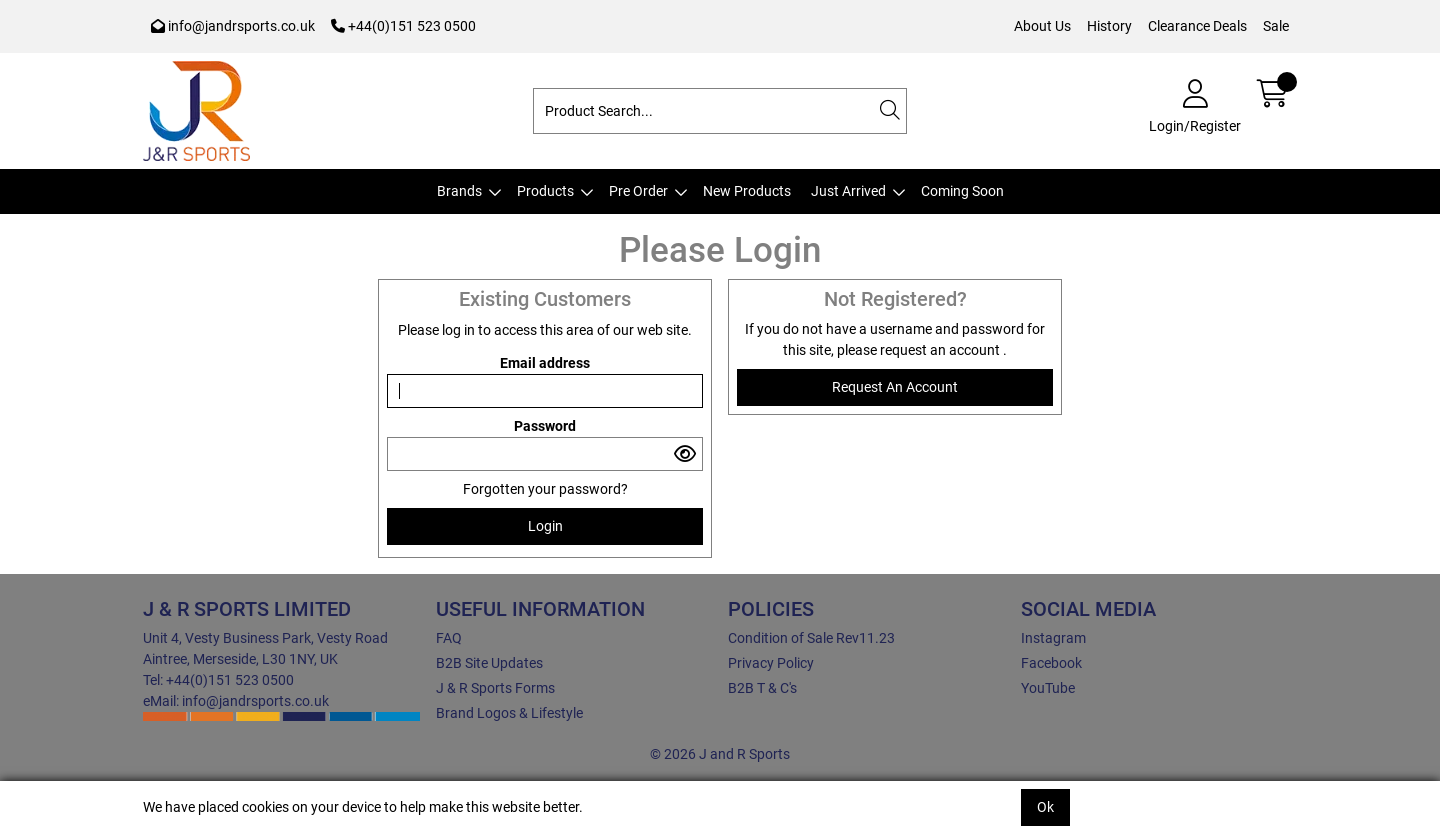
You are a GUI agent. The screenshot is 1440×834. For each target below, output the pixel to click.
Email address (545, 363)
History (1109, 26)
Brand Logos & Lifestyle (509, 713)
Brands (459, 191)
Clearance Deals (1197, 26)
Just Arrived (848, 191)
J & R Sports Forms (495, 688)
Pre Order (638, 191)
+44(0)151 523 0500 (403, 26)
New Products (747, 191)
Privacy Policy (771, 663)
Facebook (1051, 663)
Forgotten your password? (545, 489)
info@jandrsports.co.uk (233, 26)
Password (545, 426)
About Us (1042, 26)
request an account (941, 350)
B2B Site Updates (489, 663)
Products (545, 191)
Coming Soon (962, 191)
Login (545, 526)
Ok (1045, 807)
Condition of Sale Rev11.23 (811, 638)
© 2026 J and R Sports (720, 754)
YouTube (1048, 688)
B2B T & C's (762, 688)
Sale (1276, 26)
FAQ (449, 638)
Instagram (1053, 638)
